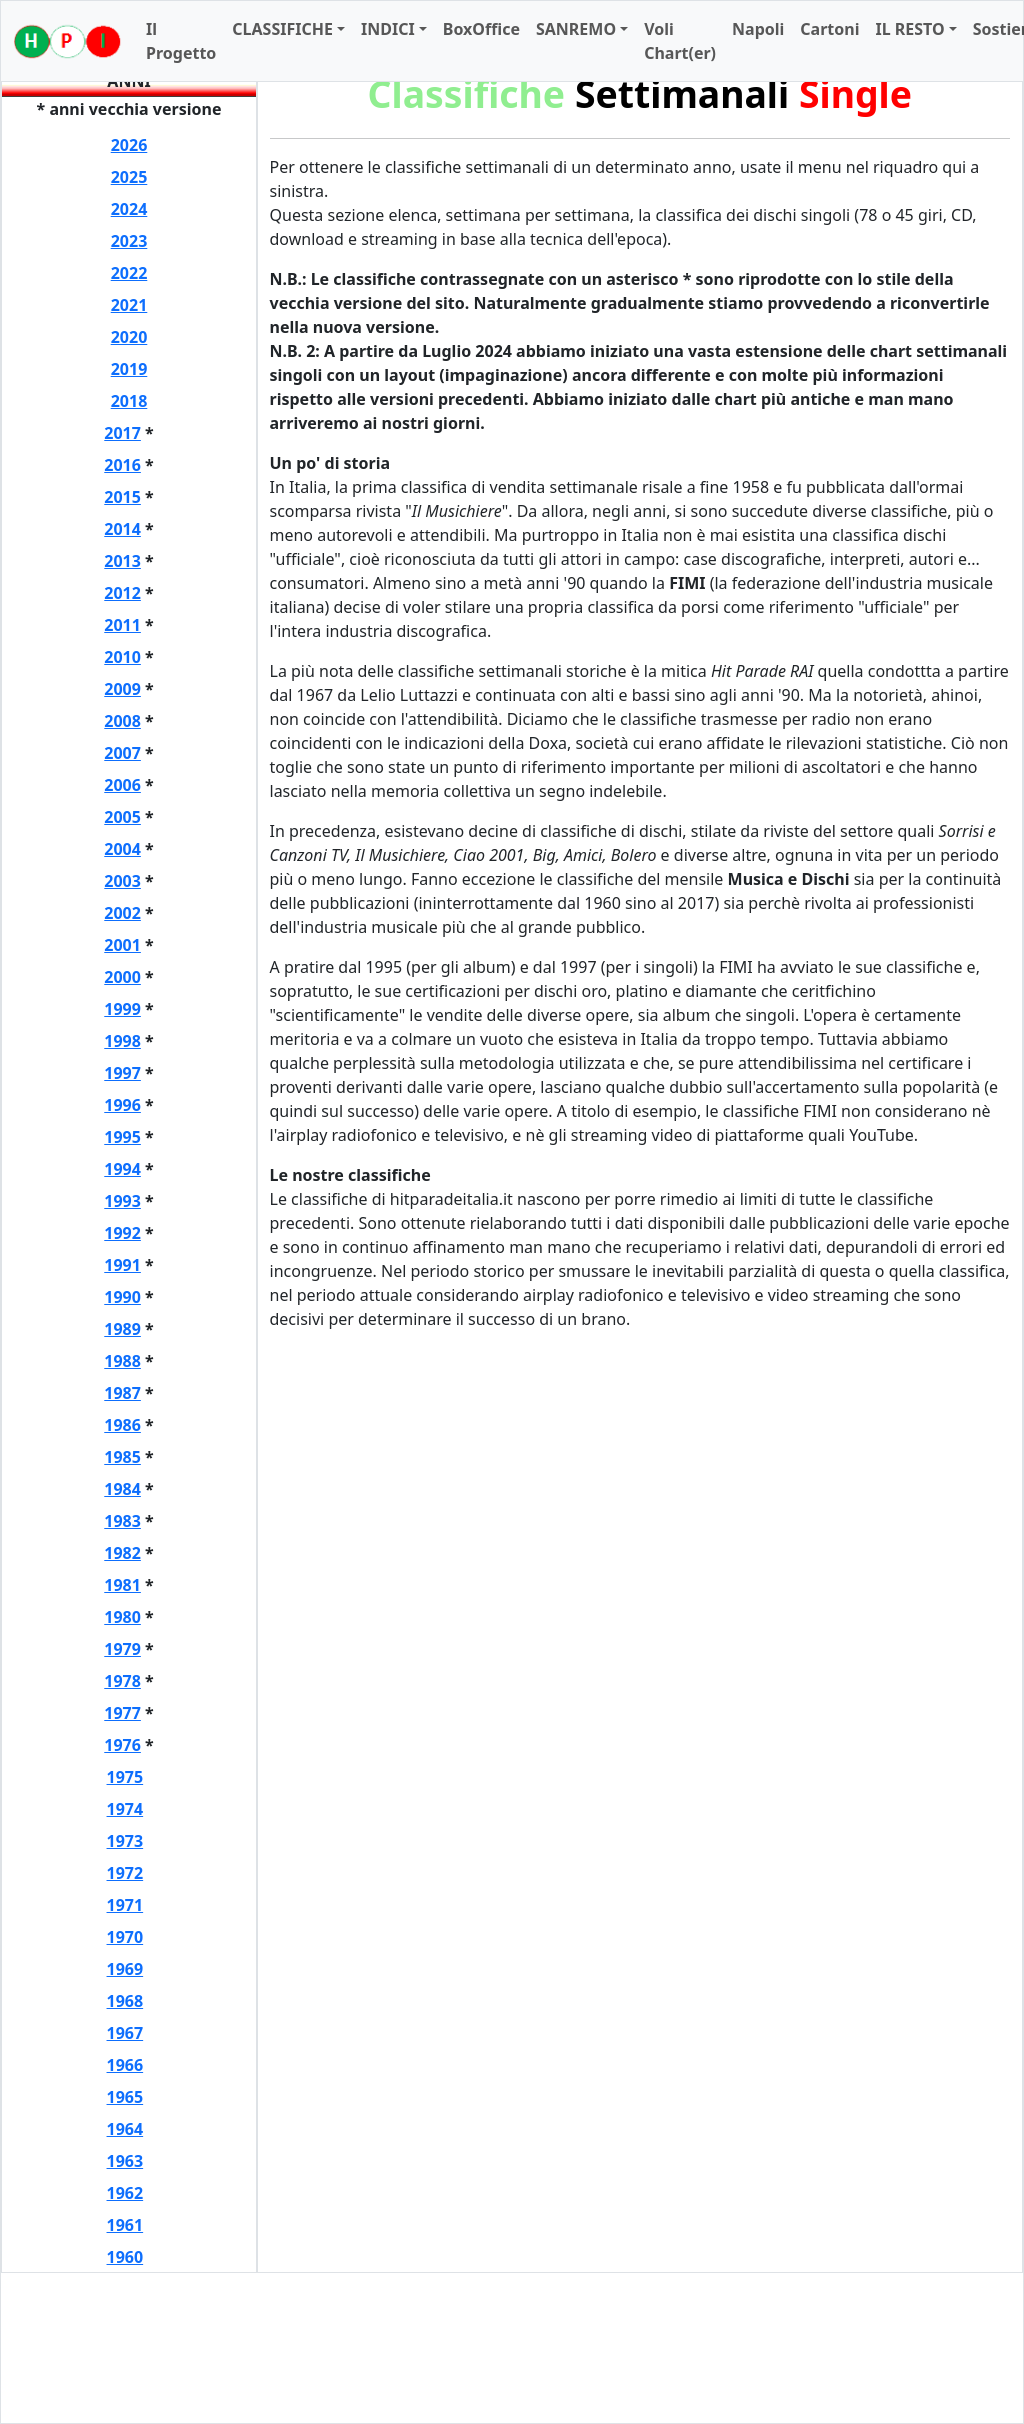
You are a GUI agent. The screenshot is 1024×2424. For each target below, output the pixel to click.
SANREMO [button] (576, 29)
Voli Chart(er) (680, 41)
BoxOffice (481, 29)
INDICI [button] (388, 29)
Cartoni (829, 29)
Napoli (758, 29)
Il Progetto (181, 41)
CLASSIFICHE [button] (282, 29)
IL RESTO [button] (909, 29)
